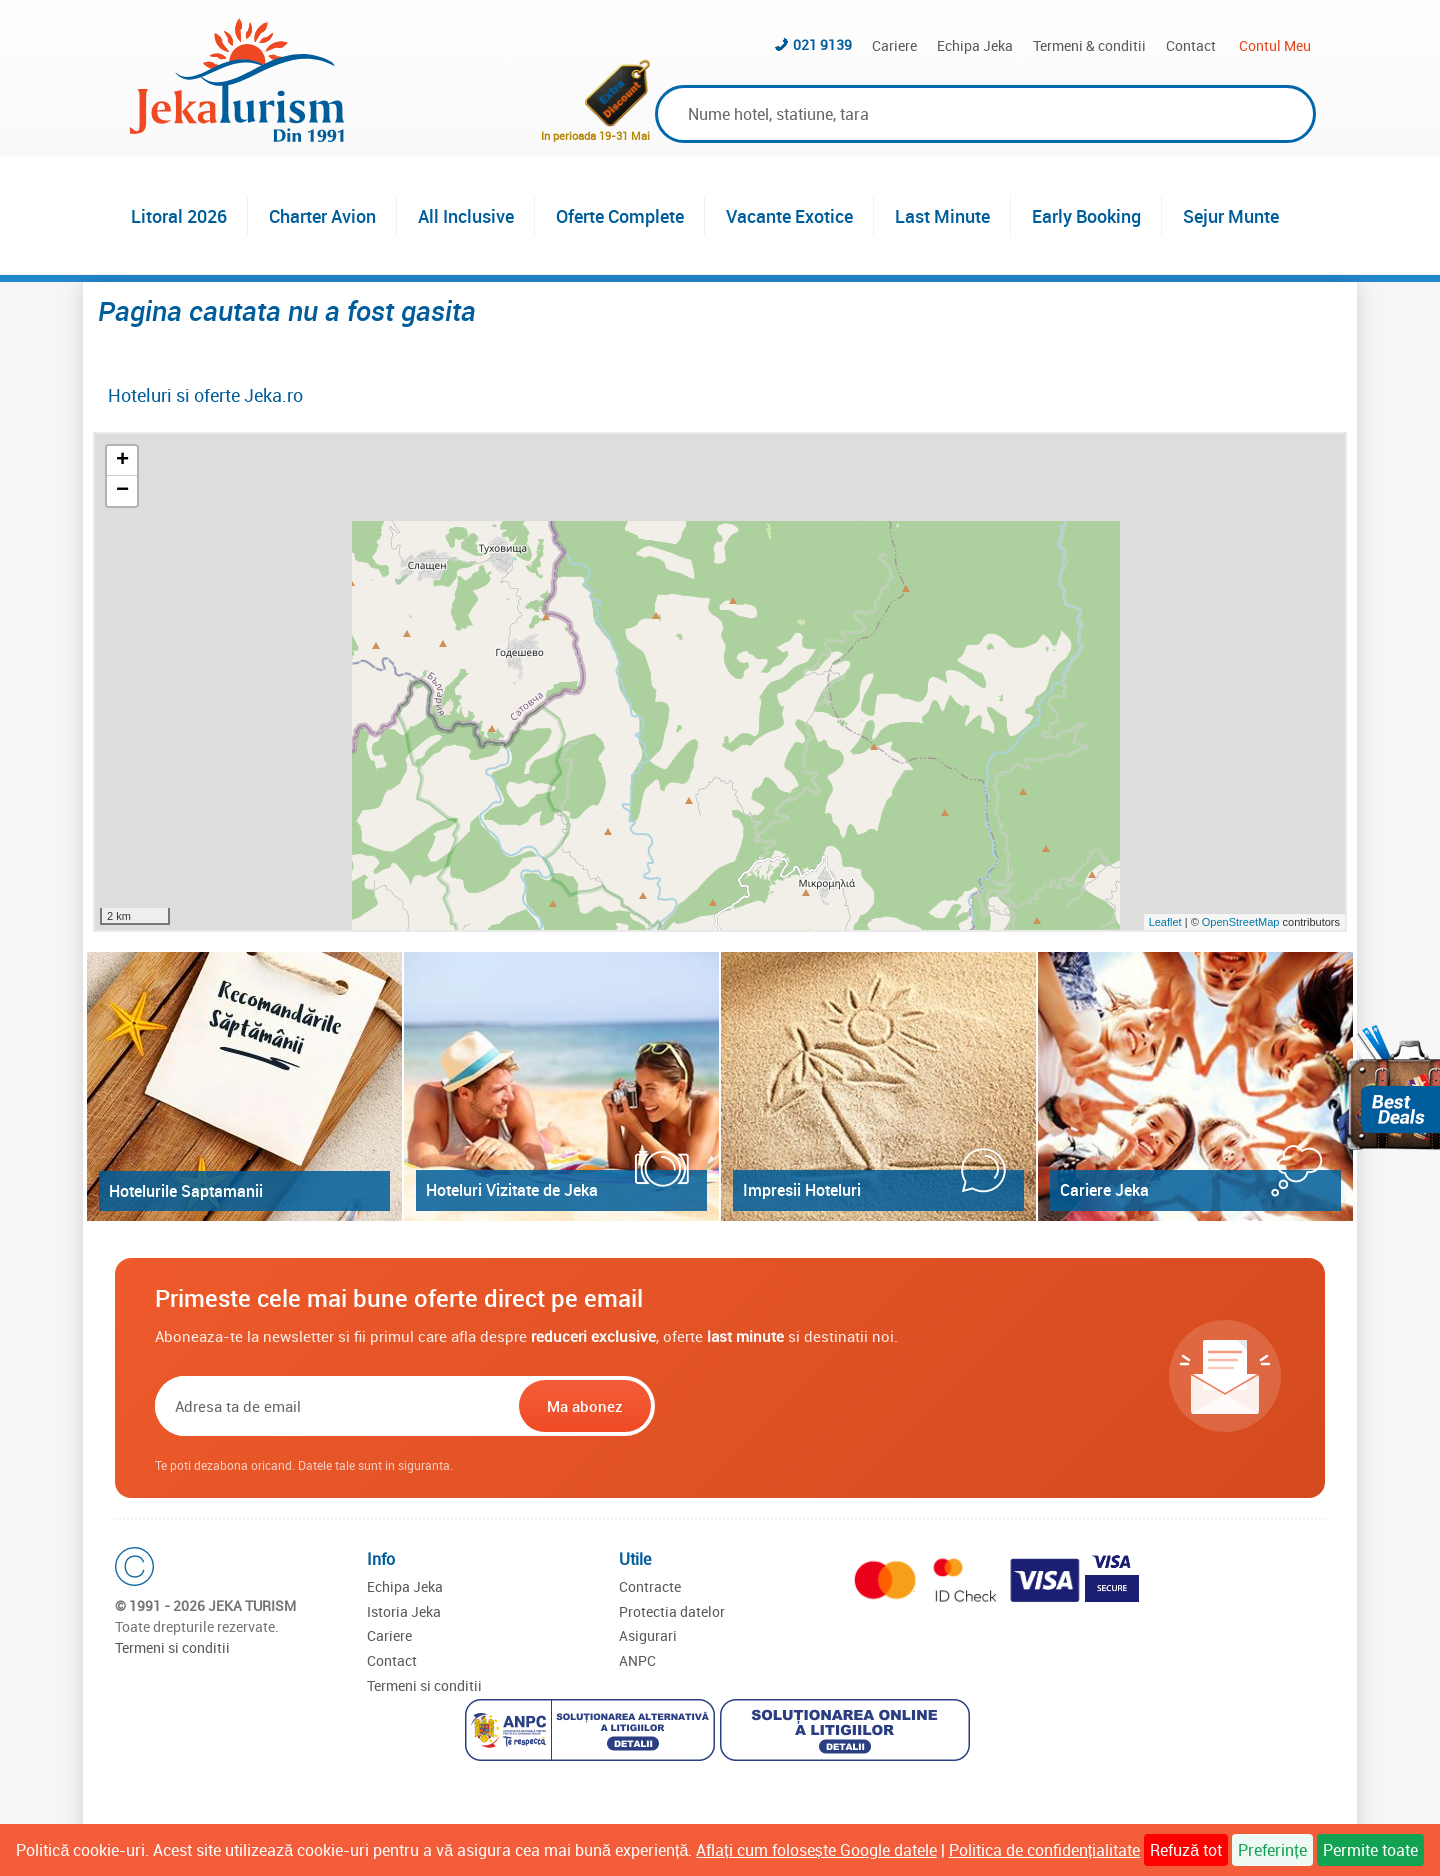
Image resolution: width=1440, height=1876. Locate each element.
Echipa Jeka (975, 45)
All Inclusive (466, 216)
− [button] (122, 491)
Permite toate (1370, 1850)
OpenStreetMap (1242, 922)
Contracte (650, 1586)
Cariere (894, 45)
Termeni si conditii (172, 1647)
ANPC (637, 1660)
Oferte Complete (620, 216)
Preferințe (1272, 1850)
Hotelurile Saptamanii (186, 1191)
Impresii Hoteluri (802, 1190)
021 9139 (822, 44)
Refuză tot (1186, 1850)
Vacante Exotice (789, 216)
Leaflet (1165, 922)
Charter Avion (322, 216)
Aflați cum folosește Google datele (816, 1850)
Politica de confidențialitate (1044, 1850)
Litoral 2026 (179, 216)
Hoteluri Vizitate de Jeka (512, 1190)
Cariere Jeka (1104, 1190)
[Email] (335, 1406)
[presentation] (787, 1406)
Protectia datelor (672, 1611)
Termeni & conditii (1089, 45)
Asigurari (648, 1635)
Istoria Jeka (404, 1611)
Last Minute (942, 216)
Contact (1191, 45)
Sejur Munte (1231, 216)
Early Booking (1086, 216)
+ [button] (122, 461)
